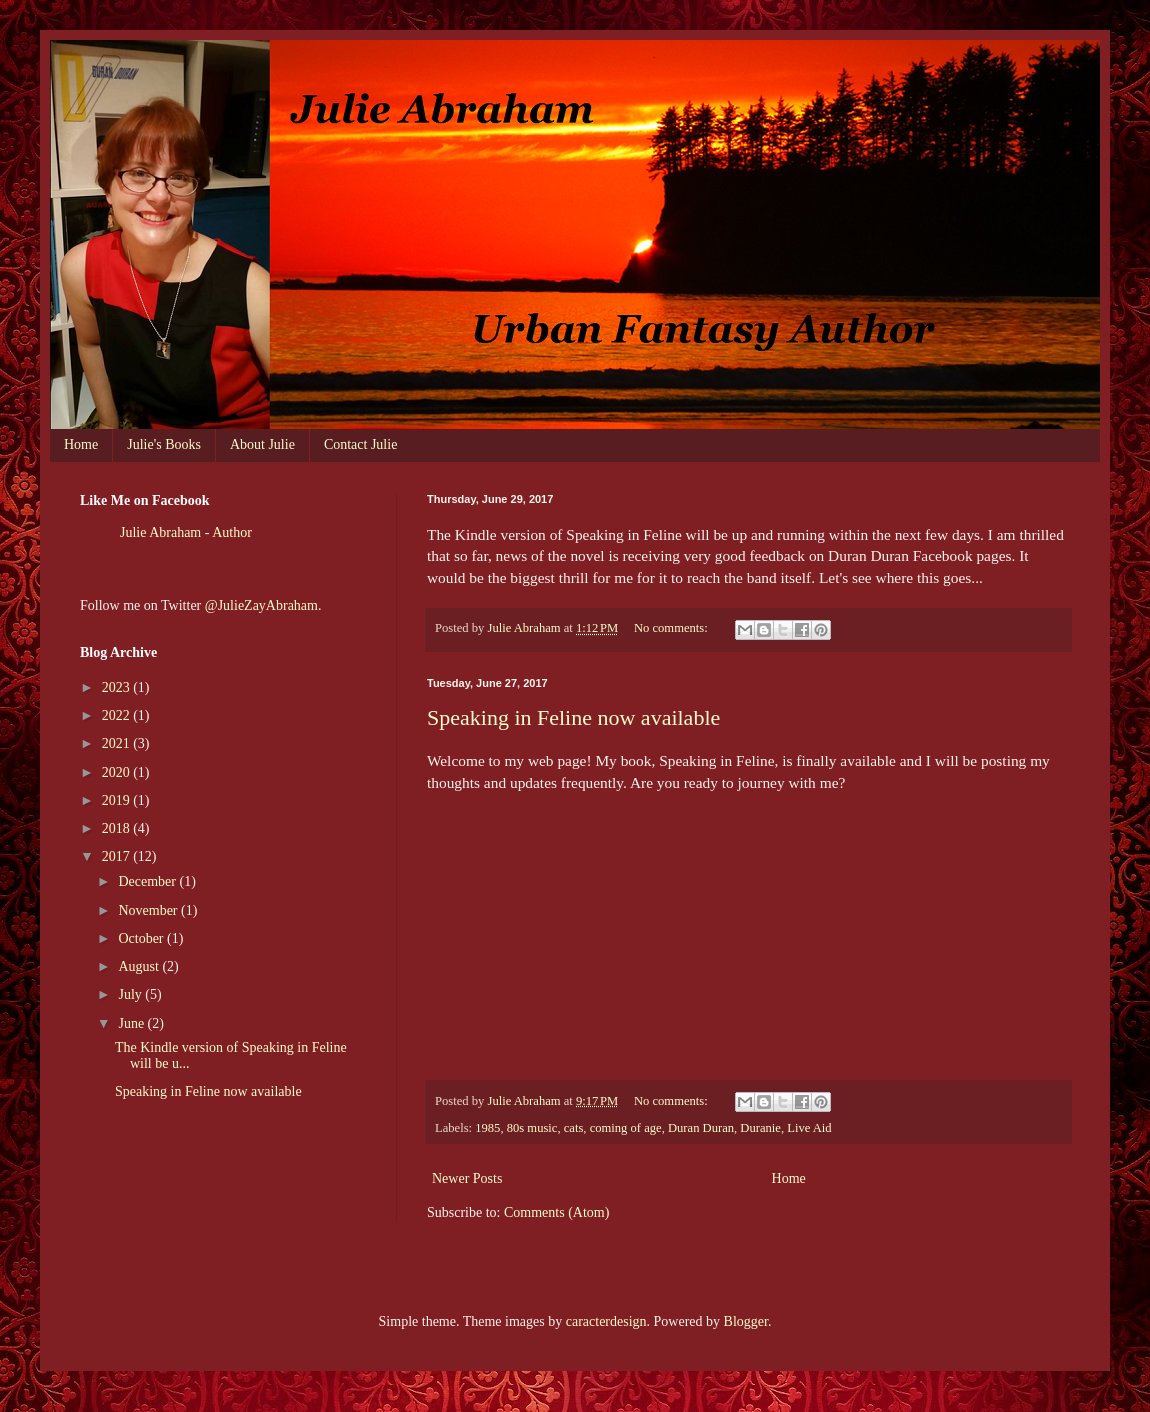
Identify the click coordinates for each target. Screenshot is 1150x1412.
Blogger (746, 1321)
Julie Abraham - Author (186, 532)
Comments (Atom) (556, 1212)
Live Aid (809, 1128)
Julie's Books (164, 444)
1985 (487, 1128)
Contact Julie (361, 444)
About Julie (262, 444)
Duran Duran (701, 1128)
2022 (118, 715)
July (131, 994)
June (132, 1023)
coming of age (626, 1128)
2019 (118, 800)
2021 (118, 743)
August (140, 966)
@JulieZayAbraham (261, 605)
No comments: (672, 628)
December (148, 881)
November (149, 910)
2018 (118, 828)
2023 (118, 687)
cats (574, 1128)
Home (81, 444)
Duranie (760, 1128)
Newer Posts (467, 1178)
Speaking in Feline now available (573, 717)
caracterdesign (606, 1321)
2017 (118, 856)
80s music (532, 1128)
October (142, 938)
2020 (118, 772)
